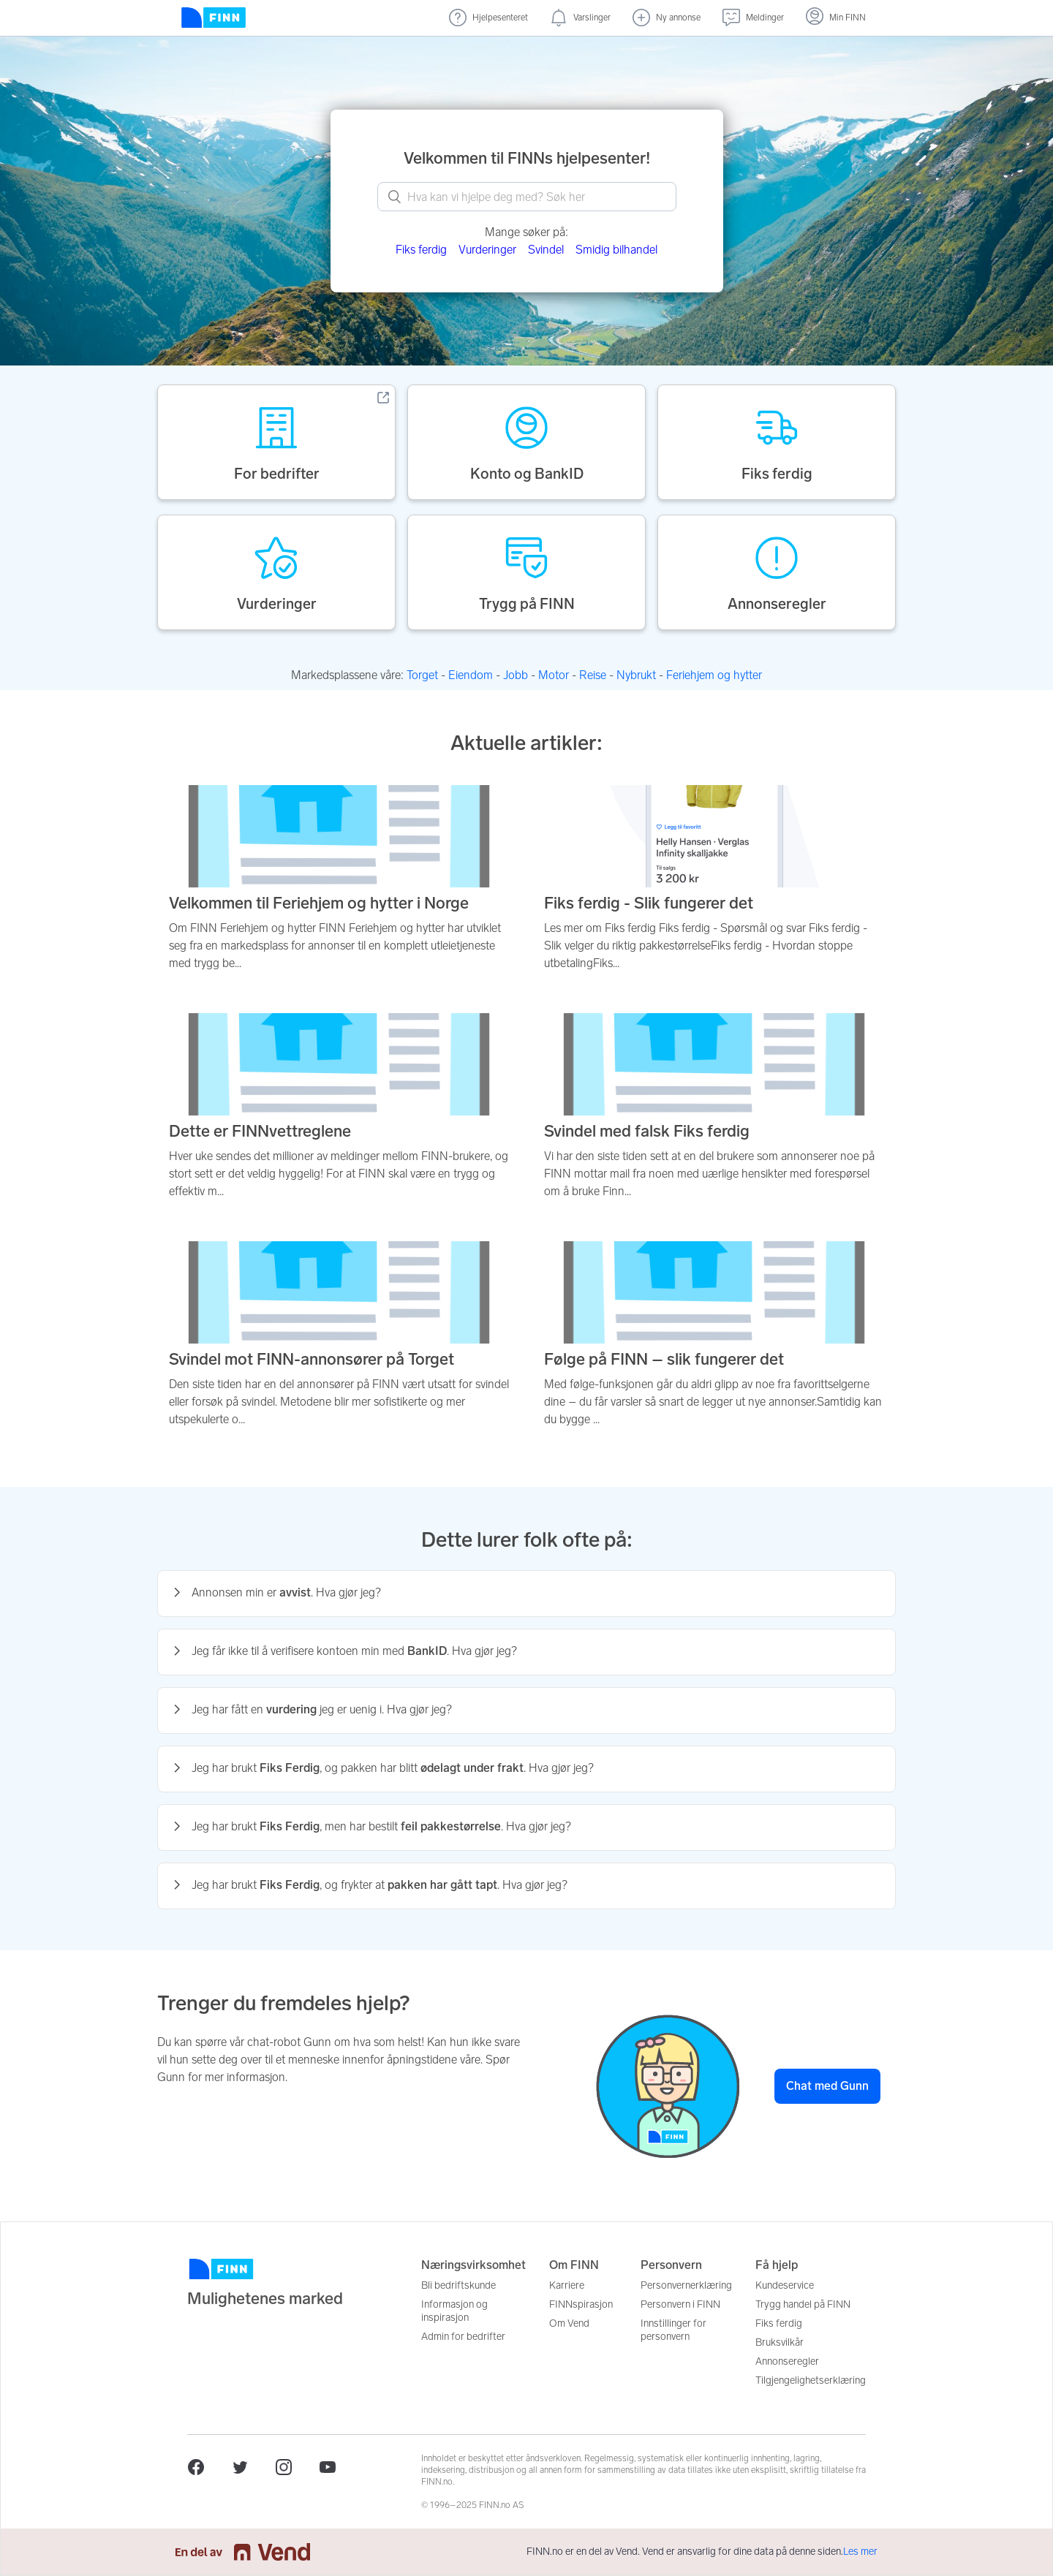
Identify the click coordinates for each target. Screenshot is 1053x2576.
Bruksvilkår (779, 2342)
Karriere (566, 2285)
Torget (422, 675)
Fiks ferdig (421, 250)
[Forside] (213, 18)
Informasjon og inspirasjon (454, 2311)
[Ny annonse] (666, 18)
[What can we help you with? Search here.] (526, 196)
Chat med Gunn (827, 2086)
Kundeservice (784, 2285)
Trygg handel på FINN (802, 2304)
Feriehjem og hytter (714, 675)
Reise (592, 675)
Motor (553, 675)
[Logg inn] (836, 18)
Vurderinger (487, 250)
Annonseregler (787, 2361)
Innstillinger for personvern (673, 2330)
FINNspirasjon (581, 2304)
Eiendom (470, 675)
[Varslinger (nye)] (580, 18)
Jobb (515, 675)
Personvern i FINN (680, 2304)
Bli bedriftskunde (458, 2285)
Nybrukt (636, 675)
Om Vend (569, 2323)
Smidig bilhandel (616, 250)
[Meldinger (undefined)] (753, 18)
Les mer (860, 2551)
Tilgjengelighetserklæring (810, 2380)
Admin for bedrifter (463, 2336)
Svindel (546, 250)
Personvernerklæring (686, 2285)
